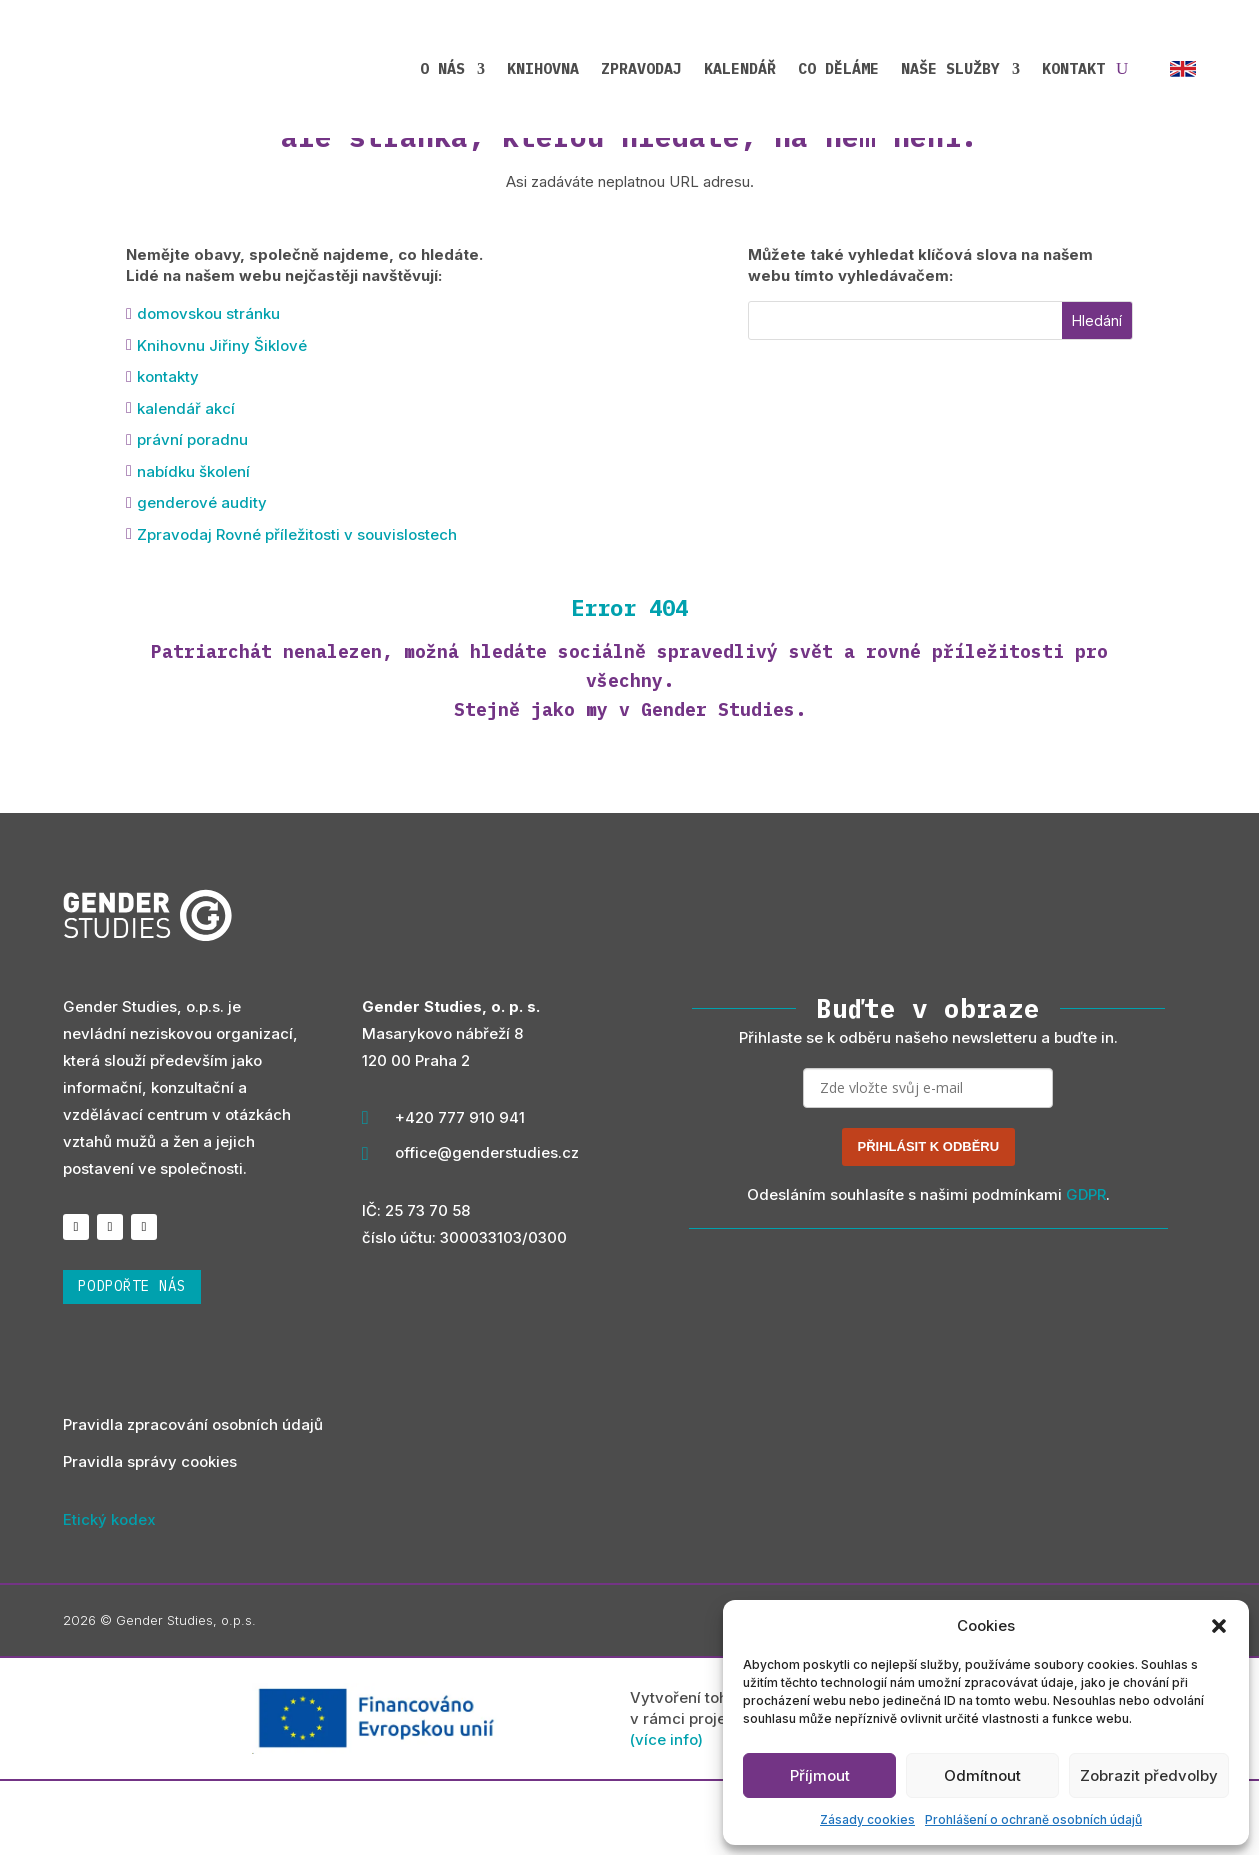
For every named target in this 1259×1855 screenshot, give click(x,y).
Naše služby (950, 62)
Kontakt (1073, 62)
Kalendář (740, 62)
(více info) (666, 1814)
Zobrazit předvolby (1149, 1775)
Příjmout (820, 1775)
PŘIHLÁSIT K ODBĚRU (929, 1220)
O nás (442, 62)
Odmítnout (982, 1775)
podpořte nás (132, 1361)
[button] (1219, 1626)
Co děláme (838, 62)
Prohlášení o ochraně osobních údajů (1033, 1819)
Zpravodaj (641, 62)
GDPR (1086, 1268)
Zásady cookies (867, 1819)
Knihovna (543, 62)
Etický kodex (109, 1593)
